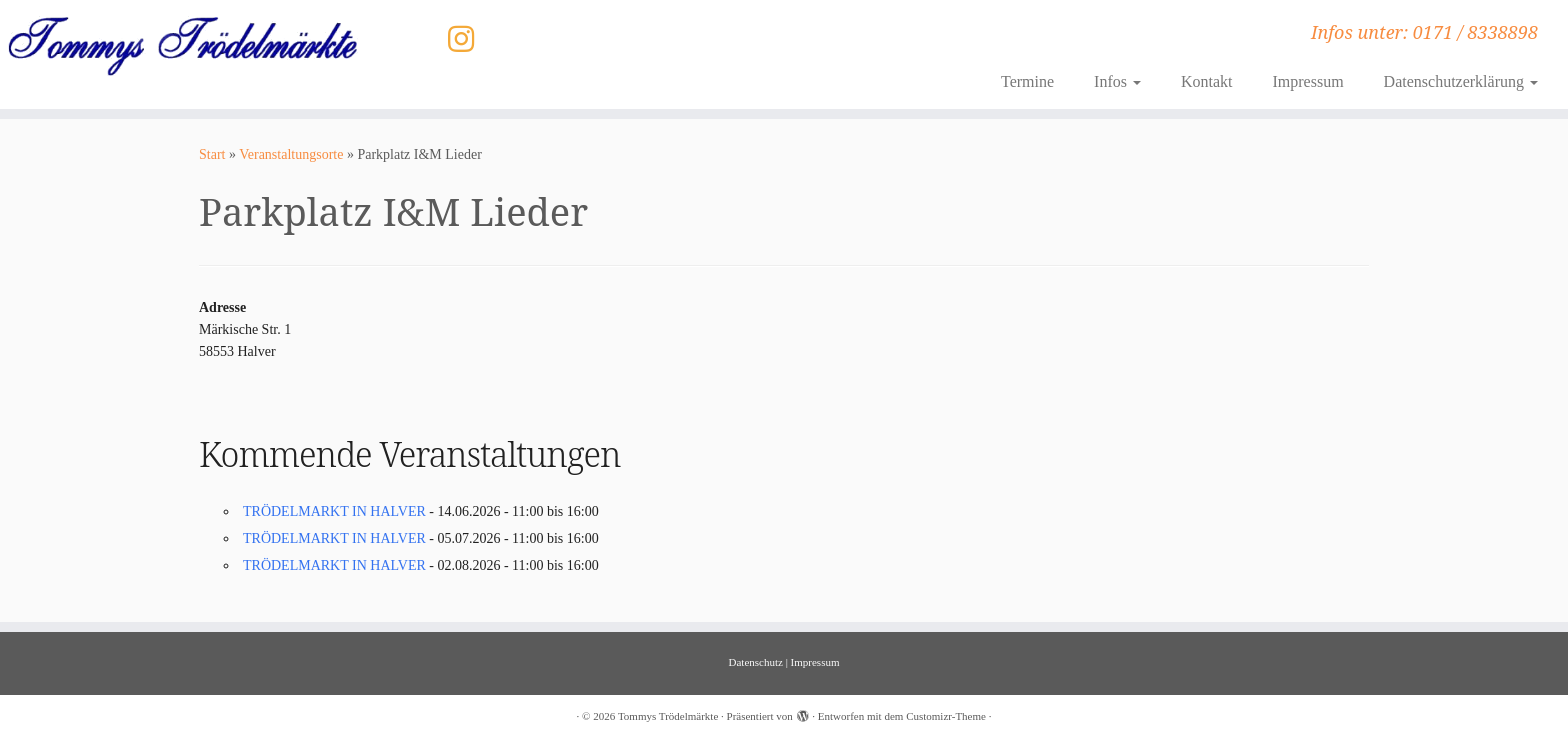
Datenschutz (756, 662)
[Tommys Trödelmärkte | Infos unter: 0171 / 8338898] (181, 45)
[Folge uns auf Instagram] (467, 39)
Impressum (1307, 81)
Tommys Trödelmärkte (668, 716)
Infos (1117, 81)
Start (212, 154)
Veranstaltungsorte (291, 154)
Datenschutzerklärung (1461, 81)
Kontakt (1207, 81)
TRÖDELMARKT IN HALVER (334, 511)
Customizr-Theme (946, 716)
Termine (1027, 81)
